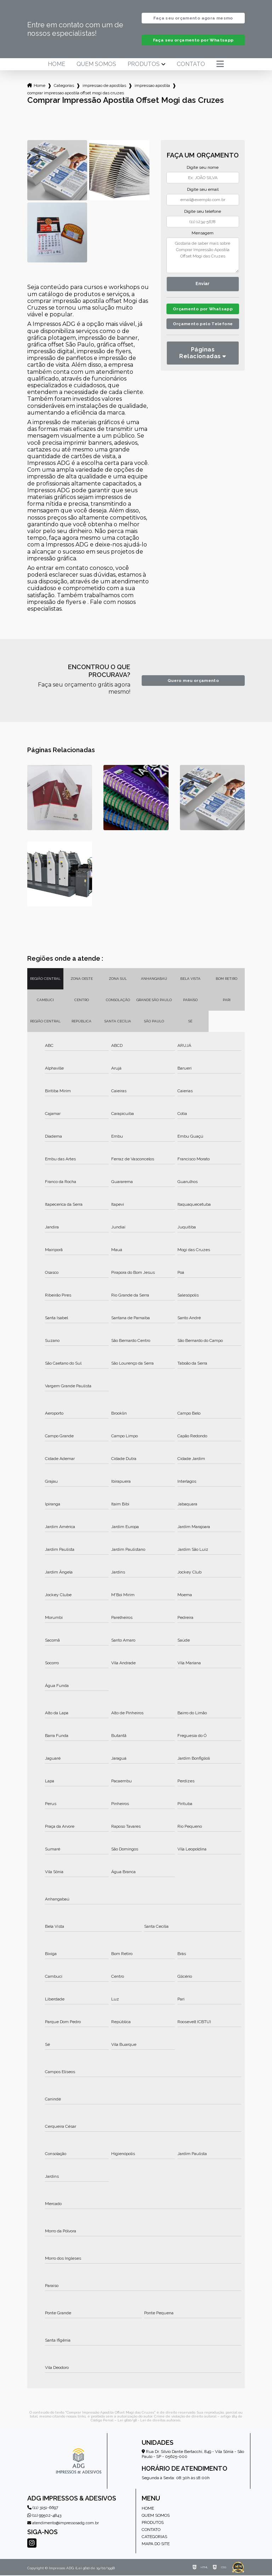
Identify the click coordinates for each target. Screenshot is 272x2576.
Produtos (144, 65)
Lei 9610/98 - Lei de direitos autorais (149, 2421)
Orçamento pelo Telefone (202, 334)
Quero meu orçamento (193, 681)
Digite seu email (203, 190)
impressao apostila (152, 86)
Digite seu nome (203, 168)
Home (56, 65)
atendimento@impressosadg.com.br (63, 2523)
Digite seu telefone (202, 212)
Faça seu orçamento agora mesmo (193, 18)
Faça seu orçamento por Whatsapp (193, 40)
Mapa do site (156, 2544)
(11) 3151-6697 (42, 2508)
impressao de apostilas (104, 86)
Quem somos (96, 65)
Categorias (64, 86)
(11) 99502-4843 (44, 2516)
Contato (191, 65)
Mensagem (203, 233)
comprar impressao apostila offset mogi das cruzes (75, 93)
